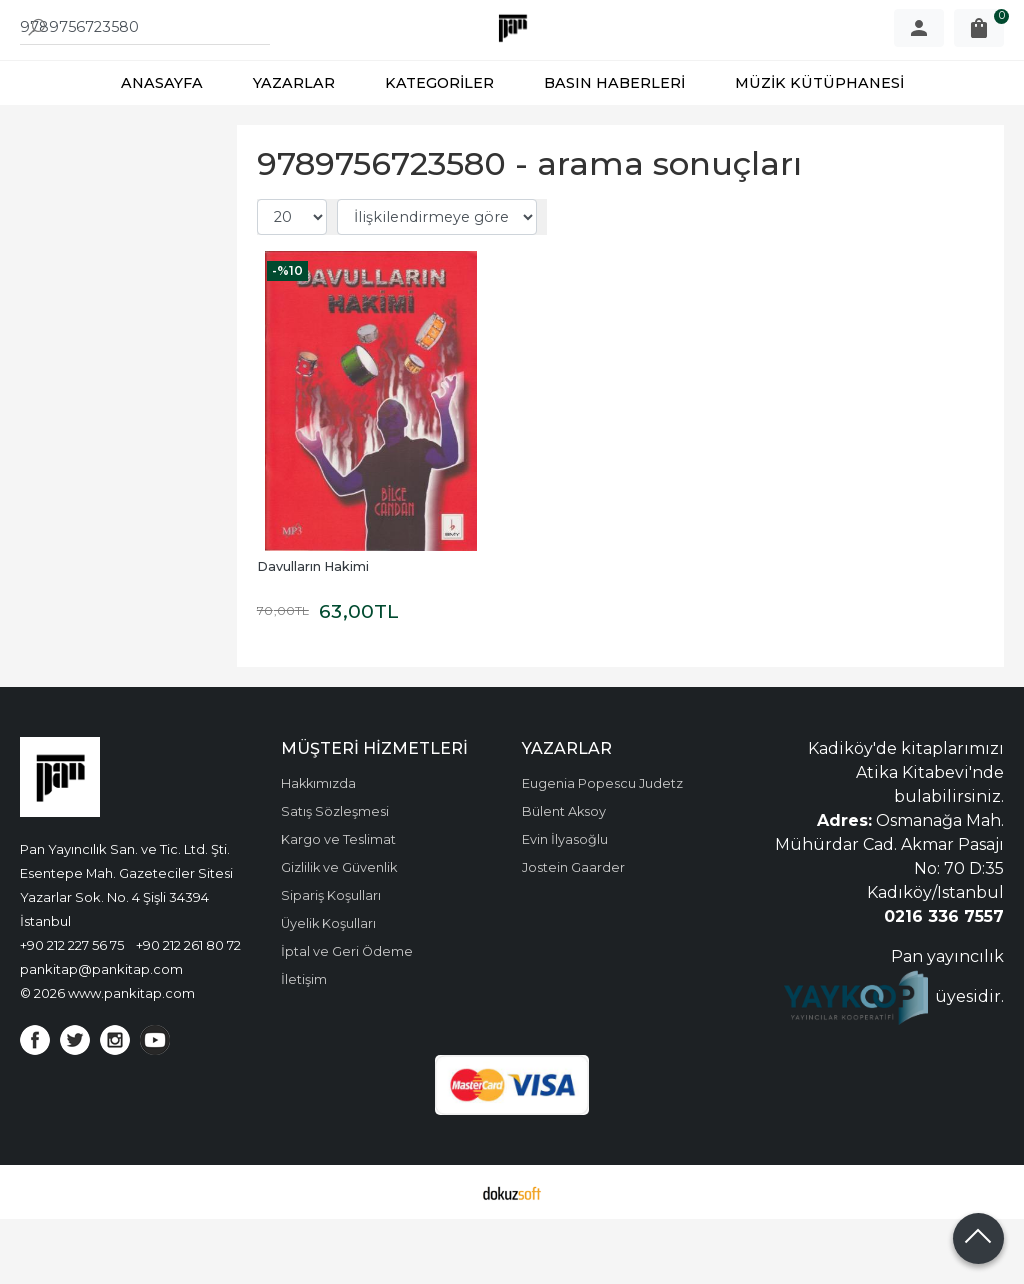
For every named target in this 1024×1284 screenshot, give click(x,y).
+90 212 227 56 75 (72, 1010)
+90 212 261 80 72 (188, 1010)
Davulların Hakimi (313, 631)
